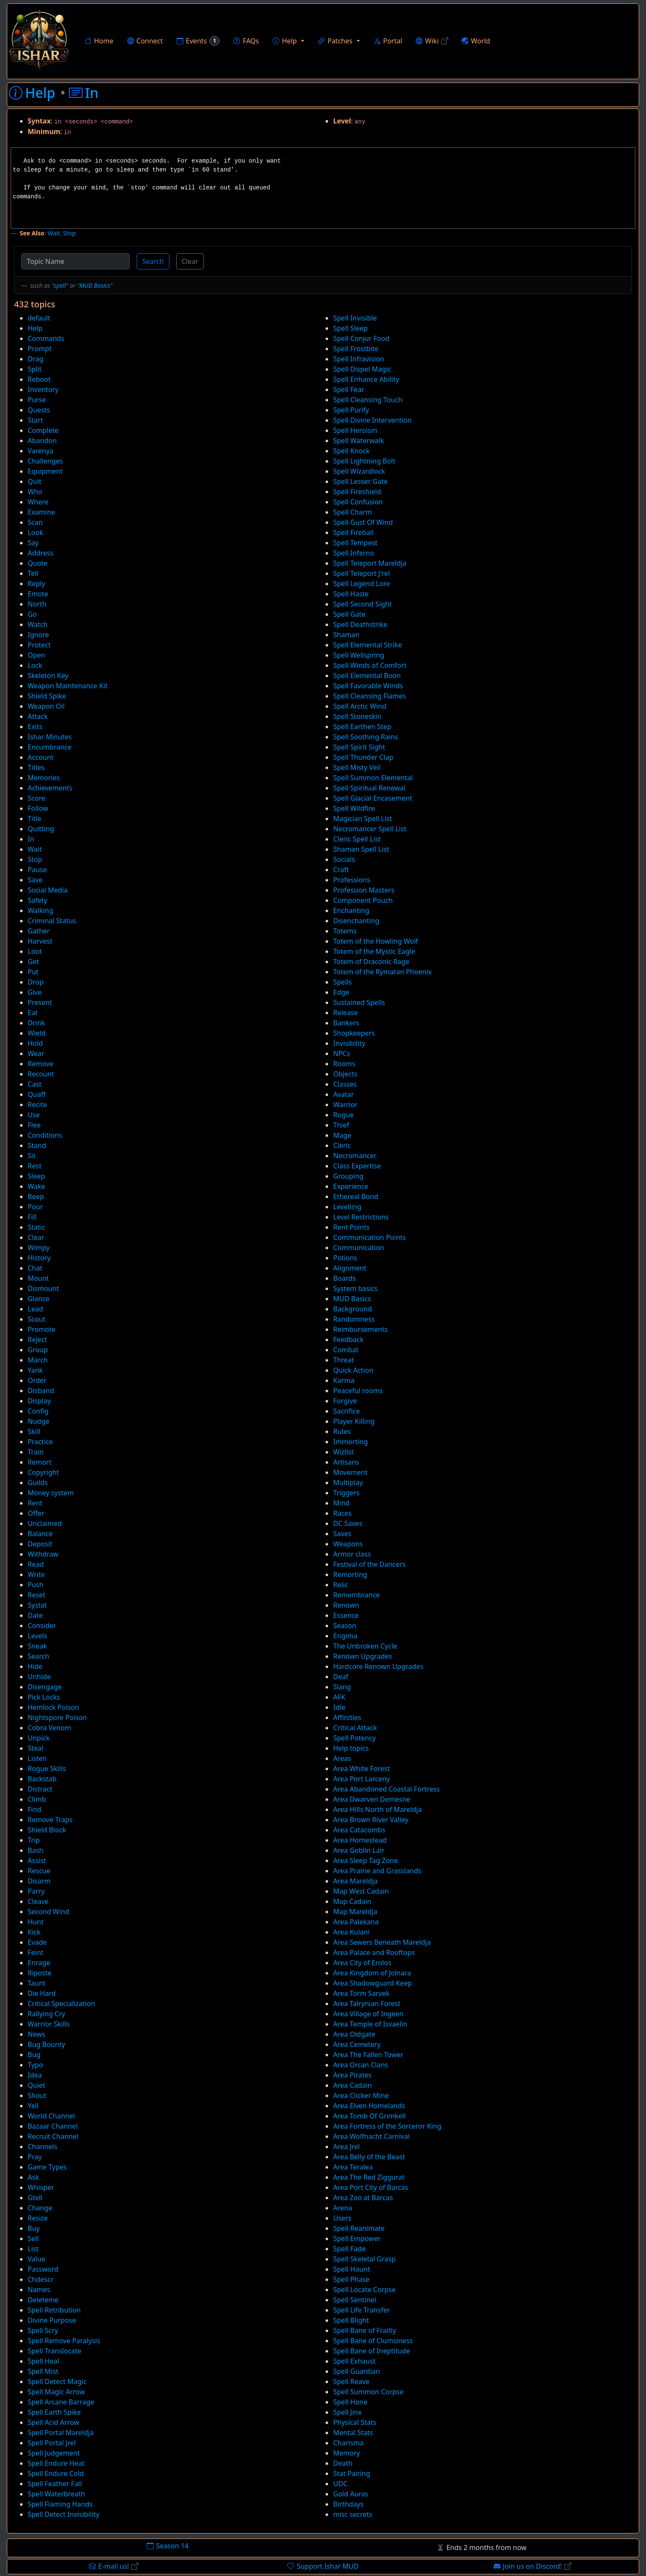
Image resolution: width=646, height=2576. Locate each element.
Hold (35, 1043)
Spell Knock (351, 450)
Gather (39, 931)
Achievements (50, 788)
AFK (339, 1697)
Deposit (40, 1543)
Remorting (350, 1574)
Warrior (345, 1104)
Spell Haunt (351, 2269)
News (36, 2034)
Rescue (39, 1870)
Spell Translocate (54, 2351)
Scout (37, 1319)
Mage (342, 1135)
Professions (351, 879)
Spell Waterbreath (56, 2494)
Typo (35, 2064)
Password (43, 2269)
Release (345, 1012)
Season (344, 1625)
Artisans (346, 1462)
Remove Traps (50, 1819)
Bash (35, 1850)
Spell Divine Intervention (372, 420)
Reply (36, 583)
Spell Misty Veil (356, 767)
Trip (34, 1840)
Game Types (47, 2167)
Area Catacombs (359, 1830)
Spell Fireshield (357, 491)
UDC (340, 2483)
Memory (346, 2453)
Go (32, 614)
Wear (36, 1053)
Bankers (346, 1023)
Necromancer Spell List (369, 828)
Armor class (352, 1554)
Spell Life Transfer (361, 2310)
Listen (37, 1758)
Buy (34, 2228)
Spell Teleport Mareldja (369, 563)
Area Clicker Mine (361, 2095)
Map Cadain (352, 1901)
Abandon (42, 440)
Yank (35, 1370)
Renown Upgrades (362, 1656)
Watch (38, 624)
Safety (37, 900)
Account (41, 757)
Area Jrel (346, 2146)
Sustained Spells (359, 1002)
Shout (37, 2095)
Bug (34, 2054)
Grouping (348, 1176)
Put (33, 971)
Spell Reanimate (359, 2228)
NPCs (341, 1053)
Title (34, 818)
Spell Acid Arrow (53, 2422)
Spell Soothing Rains (365, 736)
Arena (342, 2207)
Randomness (354, 1319)
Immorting (350, 1441)
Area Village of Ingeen (368, 2013)
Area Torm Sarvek (361, 1993)
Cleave (38, 1901)
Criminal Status (52, 920)
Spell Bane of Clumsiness (373, 2340)
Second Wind (48, 1911)
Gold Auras (351, 2494)
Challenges (45, 461)
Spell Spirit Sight (359, 747)
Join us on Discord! (533, 2566)
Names (39, 2289)
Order (37, 1380)
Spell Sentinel (354, 2299)
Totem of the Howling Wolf (375, 941)
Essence (346, 1615)
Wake (36, 1186)
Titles (36, 767)
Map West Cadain (361, 1891)
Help (35, 328)
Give (35, 992)
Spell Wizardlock (359, 471)
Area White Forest (361, 1768)
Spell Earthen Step (362, 726)
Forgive (345, 1400)
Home (99, 41)
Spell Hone (350, 2402)
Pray (35, 2156)
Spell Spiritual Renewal (369, 788)
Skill (34, 1431)
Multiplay (348, 1482)
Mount (38, 1278)
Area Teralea (353, 2167)
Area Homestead (359, 1840)
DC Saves (348, 1523)
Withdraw (43, 1554)
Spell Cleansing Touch (368, 399)
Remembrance (356, 1595)
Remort (39, 1462)
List (33, 2248)
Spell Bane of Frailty (364, 2330)
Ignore (38, 634)
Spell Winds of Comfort (369, 665)
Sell (33, 2238)
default (39, 318)
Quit (34, 481)
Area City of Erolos (362, 1962)
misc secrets (352, 2514)
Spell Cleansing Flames (369, 696)
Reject (37, 1339)
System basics (355, 1288)
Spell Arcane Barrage (61, 2402)
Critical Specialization (61, 2003)
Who (35, 491)
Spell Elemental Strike (367, 645)
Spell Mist (43, 2371)
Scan (35, 522)
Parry (36, 1891)
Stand (37, 1145)
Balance (40, 1533)
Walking (40, 910)
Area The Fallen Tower (368, 2054)
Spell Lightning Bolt (364, 461)
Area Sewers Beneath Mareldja (382, 1942)
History (39, 1257)
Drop (36, 982)
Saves (342, 1533)
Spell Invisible (355, 318)
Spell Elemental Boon (367, 675)
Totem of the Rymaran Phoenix (382, 971)
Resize (38, 2218)
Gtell (35, 2197)
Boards (344, 1278)
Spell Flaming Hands (60, 2504)
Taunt (37, 1983)
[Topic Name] (75, 261)
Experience (351, 1186)
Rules (342, 1431)
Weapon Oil (46, 706)
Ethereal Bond (355, 1196)
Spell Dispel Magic (362, 369)
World (476, 41)
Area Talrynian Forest (366, 2003)
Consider (42, 1625)
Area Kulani (351, 1932)
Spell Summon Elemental (373, 777)
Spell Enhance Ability (366, 379)
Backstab (42, 1778)
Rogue (343, 1114)
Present (40, 1002)
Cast (35, 1084)
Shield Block (47, 1830)
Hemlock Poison (53, 1707)
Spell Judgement (54, 2453)
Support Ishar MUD (322, 2566)
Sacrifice (346, 1411)
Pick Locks (44, 1697)
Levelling (347, 1206)
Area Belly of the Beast (369, 2156)
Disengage (45, 1687)
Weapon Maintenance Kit (68, 685)
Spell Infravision (358, 359)
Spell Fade (349, 2248)
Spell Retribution (54, 2310)
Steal (35, 1748)
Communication (358, 1247)
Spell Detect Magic (57, 2381)
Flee (34, 1125)
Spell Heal (43, 2361)
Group (38, 1349)
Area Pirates (352, 2075)
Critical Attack (355, 1727)
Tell (33, 573)
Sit (32, 1155)
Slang (342, 1687)
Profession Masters (363, 890)
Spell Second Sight (362, 604)
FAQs (246, 41)
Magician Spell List (362, 818)
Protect (39, 645)
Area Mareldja (355, 1881)
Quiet (36, 2085)
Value (36, 2259)
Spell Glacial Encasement (372, 798)
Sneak (37, 1646)
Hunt (35, 1921)
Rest (34, 1166)
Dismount (43, 1288)
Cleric (342, 1145)
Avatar (343, 1094)
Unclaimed (45, 1523)
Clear (190, 261)
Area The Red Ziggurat (369, 2177)
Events (198, 41)
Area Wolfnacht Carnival (371, 2136)
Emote (38, 593)
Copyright (43, 1472)
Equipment (45, 471)
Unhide (39, 1676)
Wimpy (39, 1247)
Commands (46, 338)
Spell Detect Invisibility (64, 2514)
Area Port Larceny (361, 1778)
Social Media (48, 890)
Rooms (344, 1063)
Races (342, 1513)
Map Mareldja (355, 1911)
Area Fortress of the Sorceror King (387, 2126)
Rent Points (351, 1227)
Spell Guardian (356, 2371)
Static (36, 1227)
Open (36, 655)
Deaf (340, 1676)
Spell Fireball (353, 532)
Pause (37, 869)
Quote (38, 563)
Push (35, 1584)
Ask (33, 2177)
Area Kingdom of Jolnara (372, 1973)
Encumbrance (49, 747)
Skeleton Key (48, 675)
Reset (36, 1595)
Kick (34, 1932)
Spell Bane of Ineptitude (371, 2351)
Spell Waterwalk (358, 440)
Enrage (39, 1962)
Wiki (432, 41)
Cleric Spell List (357, 839)
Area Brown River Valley (371, 1819)
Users (342, 2218)
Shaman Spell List (361, 849)
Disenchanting (356, 920)
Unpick (39, 1738)
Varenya (41, 450)
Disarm (39, 1881)
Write (36, 1574)
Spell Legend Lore (361, 583)
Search (153, 261)
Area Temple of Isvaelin (370, 2024)
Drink (36, 1023)
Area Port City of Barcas (370, 2187)
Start (35, 420)
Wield (37, 1033)
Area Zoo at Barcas (363, 2197)
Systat (37, 1605)
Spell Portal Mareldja (61, 2432)
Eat (33, 1012)
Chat (35, 1268)
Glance (38, 1298)
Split (35, 369)
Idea (35, 2075)
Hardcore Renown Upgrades (378, 1666)
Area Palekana (356, 1921)
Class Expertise (357, 1166)
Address (41, 553)
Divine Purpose (52, 2320)
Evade (37, 1942)
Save (35, 879)
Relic (340, 1584)
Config (38, 1411)
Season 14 (168, 2545)
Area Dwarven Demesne (371, 1799)
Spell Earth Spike (54, 2412)
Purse (37, 399)
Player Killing (353, 1421)
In (31, 839)
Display (39, 1400)
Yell (33, 2105)
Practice (40, 1441)
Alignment (349, 1268)
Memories (44, 777)
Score (36, 798)
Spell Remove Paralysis (64, 2340)
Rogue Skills (47, 1768)
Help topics (351, 1748)
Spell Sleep (350, 328)
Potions (345, 1257)
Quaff (37, 1094)
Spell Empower (356, 2238)
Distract (40, 1789)
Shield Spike (47, 696)
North (37, 604)
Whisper (41, 2187)
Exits (35, 726)
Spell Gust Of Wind (363, 522)
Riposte (39, 1973)
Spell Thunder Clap (363, 757)
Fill (32, 1217)
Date (35, 1615)
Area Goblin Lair (358, 1850)
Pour (35, 1206)
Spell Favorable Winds (368, 685)
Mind (341, 1503)
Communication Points (369, 1237)
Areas (342, 1758)
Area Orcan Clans (360, 2064)
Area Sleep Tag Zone (365, 1860)
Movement (350, 1472)
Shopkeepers (354, 1033)
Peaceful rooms (358, 1390)
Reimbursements (360, 1329)
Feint (35, 1952)
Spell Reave (351, 2381)
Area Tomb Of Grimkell (369, 2116)
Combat (345, 1349)
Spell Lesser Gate (360, 481)
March (38, 1360)
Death (342, 2463)
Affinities (347, 1717)
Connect (145, 41)
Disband (41, 1390)
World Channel (51, 2116)
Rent (35, 1503)
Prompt (39, 348)
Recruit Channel (53, 2136)
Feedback (348, 1339)
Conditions (45, 1135)
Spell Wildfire (354, 808)
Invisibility (349, 1043)
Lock (35, 665)
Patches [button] (335, 41)
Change (40, 2207)
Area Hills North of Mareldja (377, 1809)
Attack (38, 716)
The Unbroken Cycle (365, 1646)
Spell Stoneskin (357, 716)
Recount (41, 1074)
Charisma (348, 2442)
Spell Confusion (358, 502)
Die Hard (42, 1993)
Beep (36, 1196)
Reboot (39, 379)
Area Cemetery (356, 2044)
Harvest (40, 941)
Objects (345, 1074)
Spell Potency (354, 1738)
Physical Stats (354, 2422)
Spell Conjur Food (361, 338)
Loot (35, 951)
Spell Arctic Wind (359, 706)
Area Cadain (352, 2085)
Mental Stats (353, 2432)
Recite (37, 1104)
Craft (341, 869)
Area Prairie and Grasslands (377, 1870)
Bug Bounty (46, 2044)
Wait (53, 233)
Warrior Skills (49, 2024)
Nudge (38, 1421)
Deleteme (43, 2299)
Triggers (346, 1492)
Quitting (41, 828)
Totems (345, 931)
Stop (69, 233)
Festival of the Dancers (369, 1564)
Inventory (43, 389)
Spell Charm (352, 512)
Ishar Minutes (50, 736)
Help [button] (285, 41)
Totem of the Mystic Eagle (374, 951)
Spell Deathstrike (360, 624)
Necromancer (355, 1155)
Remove (40, 1063)
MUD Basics (94, 285)
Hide (35, 1666)
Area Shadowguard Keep (372, 1983)
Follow (38, 808)
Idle (339, 1707)
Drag (35, 359)
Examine (41, 512)
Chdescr (41, 2279)
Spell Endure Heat (56, 2463)
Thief (341, 1125)
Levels (37, 1635)
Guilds (38, 1482)
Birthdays (348, 2504)
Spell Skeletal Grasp (364, 2259)
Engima (345, 1635)
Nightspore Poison (57, 1717)
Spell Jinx (347, 2412)
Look (35, 532)
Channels (42, 2146)
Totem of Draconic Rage (371, 961)
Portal (388, 41)
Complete (43, 430)
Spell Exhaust (354, 2361)
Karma (343, 1380)
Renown (346, 1605)
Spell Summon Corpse (368, 2391)
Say (33, 542)
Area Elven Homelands (369, 2105)
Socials (344, 859)
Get (33, 961)
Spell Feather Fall (55, 2483)
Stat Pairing (351, 2473)
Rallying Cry (46, 2013)
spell (60, 285)
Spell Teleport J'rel (361, 573)
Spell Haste (351, 593)
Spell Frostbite (356, 348)
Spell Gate (349, 614)
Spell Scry (43, 2330)
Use (34, 1114)
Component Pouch (363, 900)
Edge (341, 992)
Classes (345, 1084)
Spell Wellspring (358, 655)
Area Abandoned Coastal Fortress (386, 1789)
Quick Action (353, 1370)
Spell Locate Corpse (364, 2289)
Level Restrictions (361, 1217)
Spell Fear (348, 389)
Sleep (36, 1176)
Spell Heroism (355, 430)
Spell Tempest (355, 542)
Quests (39, 410)
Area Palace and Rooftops (374, 1952)
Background (352, 1309)
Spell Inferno (353, 553)
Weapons (348, 1543)
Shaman (346, 634)
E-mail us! (113, 2566)
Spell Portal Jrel (52, 2442)
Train (35, 1452)
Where (38, 502)
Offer (36, 1513)
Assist (37, 1860)
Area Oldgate (354, 2034)
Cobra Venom (49, 1727)
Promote (41, 1329)
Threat (343, 1360)
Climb (37, 1799)
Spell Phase (351, 2279)
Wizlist (343, 1452)
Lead (35, 1309)
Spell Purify (351, 410)
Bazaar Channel (53, 2126)
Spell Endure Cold (56, 2473)
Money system (51, 1492)
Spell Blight (351, 2320)
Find (34, 1809)
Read (36, 1564)
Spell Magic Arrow (56, 2391)
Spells (342, 982)
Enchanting (351, 910)
